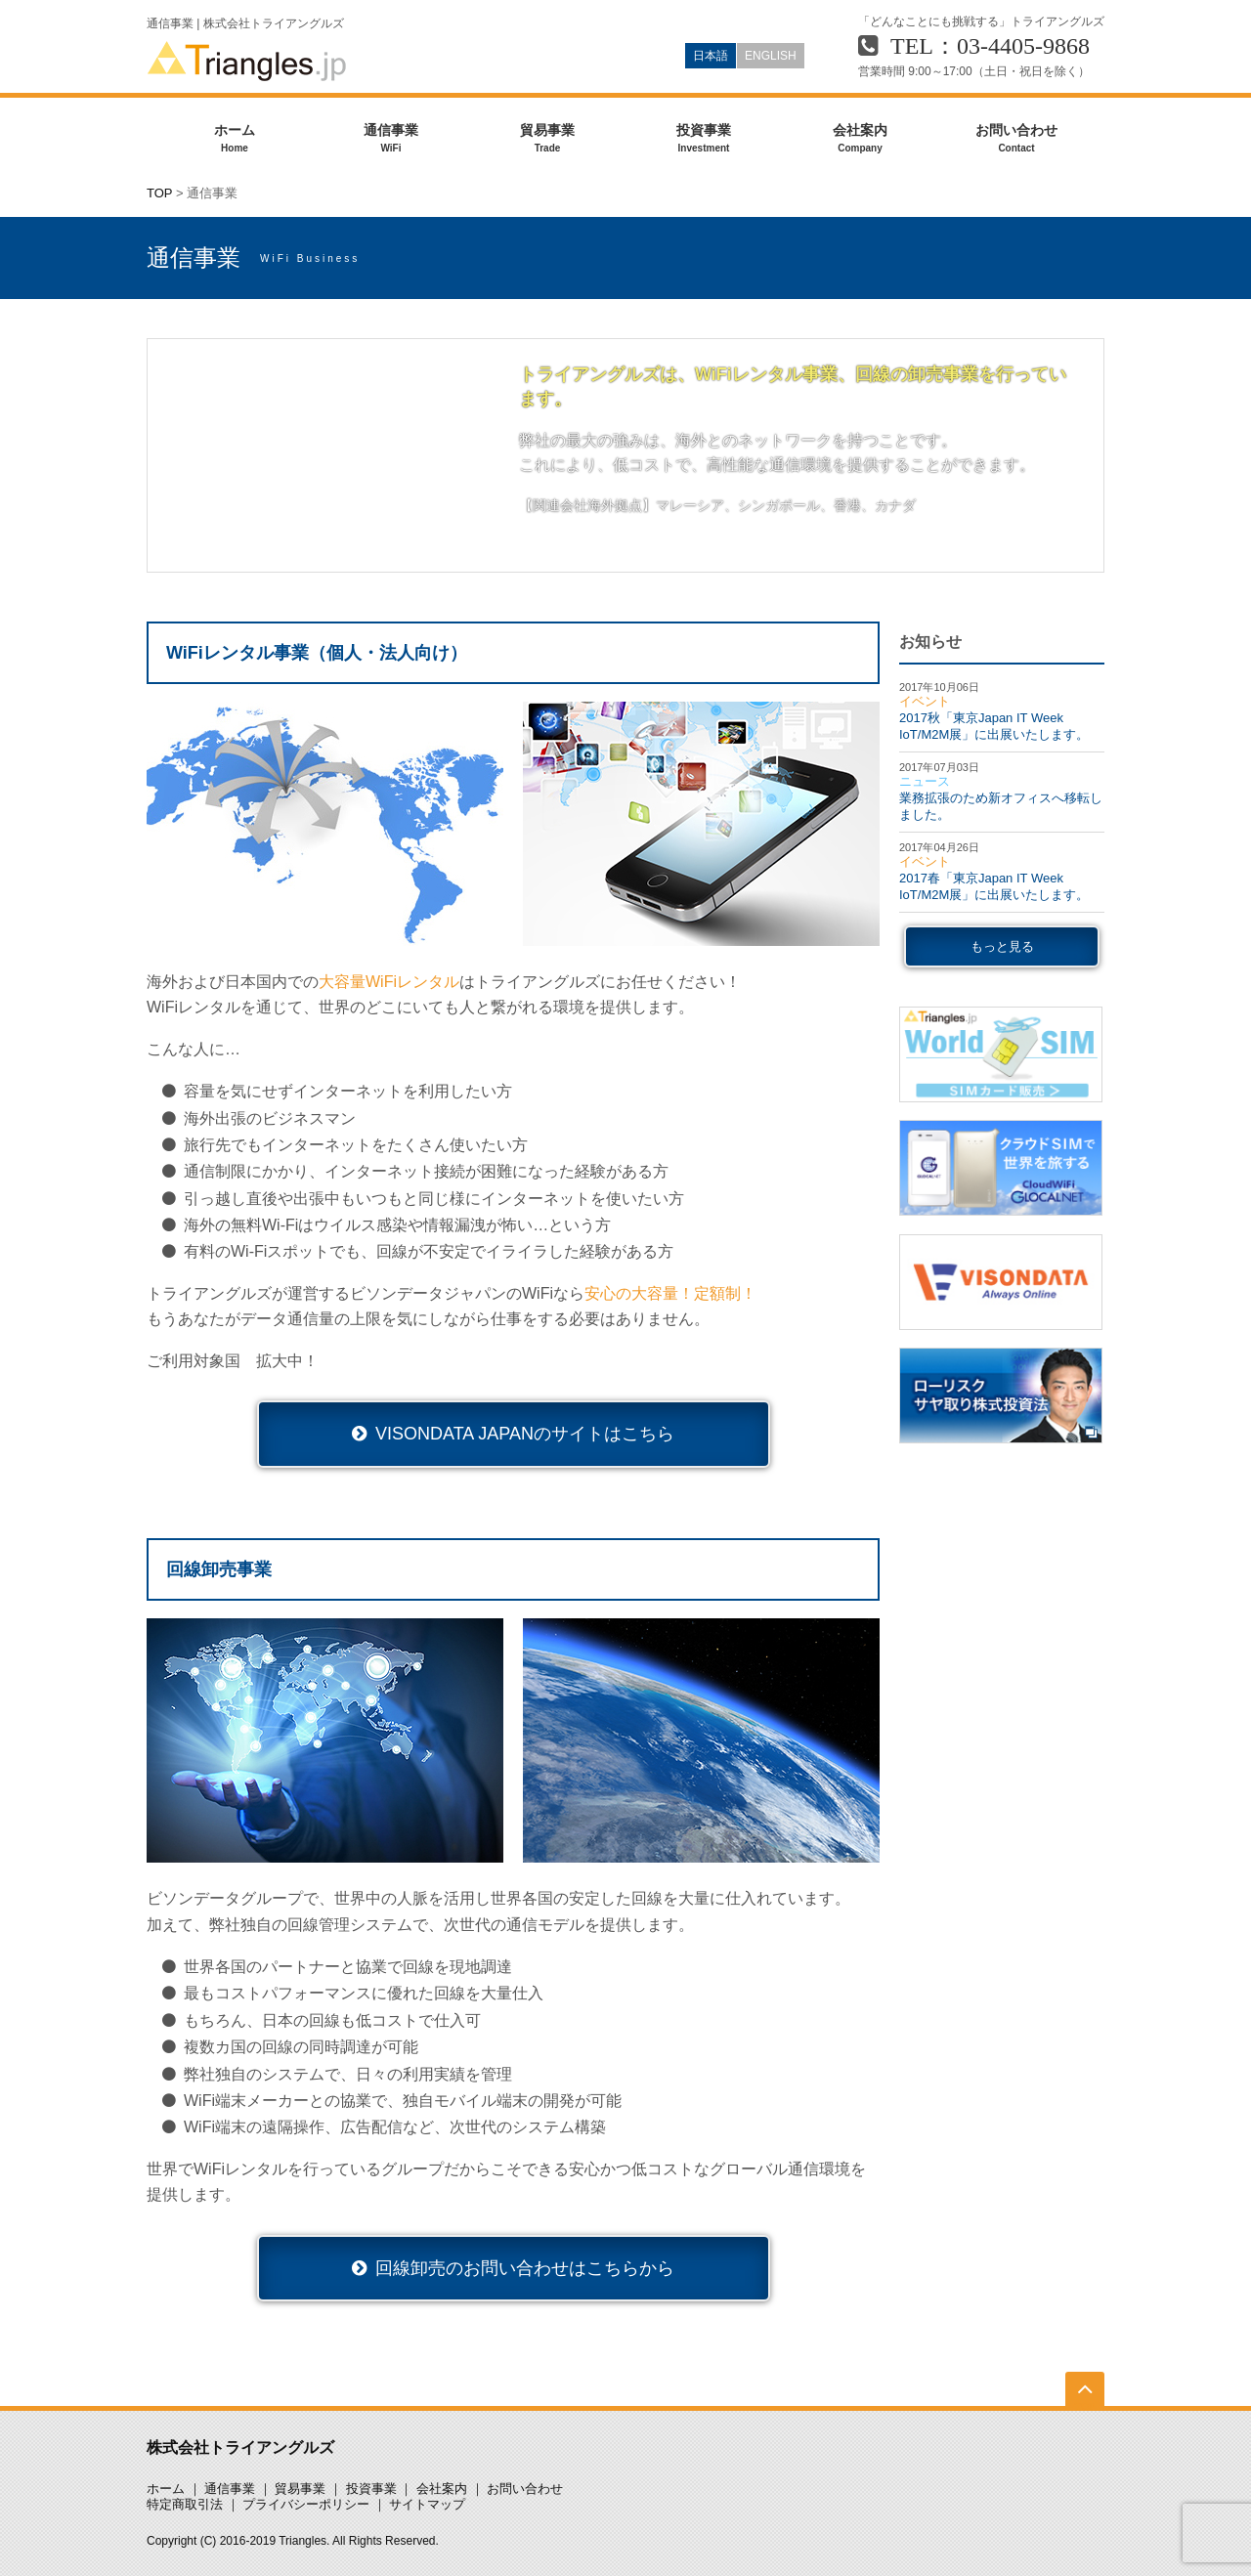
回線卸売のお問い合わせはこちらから (524, 2268)
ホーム (234, 139)
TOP (159, 193)
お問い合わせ (1016, 139)
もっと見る (1002, 946)
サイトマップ (427, 2504)
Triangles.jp (247, 61)
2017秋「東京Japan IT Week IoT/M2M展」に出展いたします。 (994, 726)
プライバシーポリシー (305, 2504)
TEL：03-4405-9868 (990, 46)
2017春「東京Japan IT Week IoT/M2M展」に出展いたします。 (994, 886)
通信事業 (391, 139)
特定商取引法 (185, 2504)
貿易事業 (547, 139)
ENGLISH (771, 56)
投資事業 (704, 139)
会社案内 (860, 139)
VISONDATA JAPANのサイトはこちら (524, 1433)
